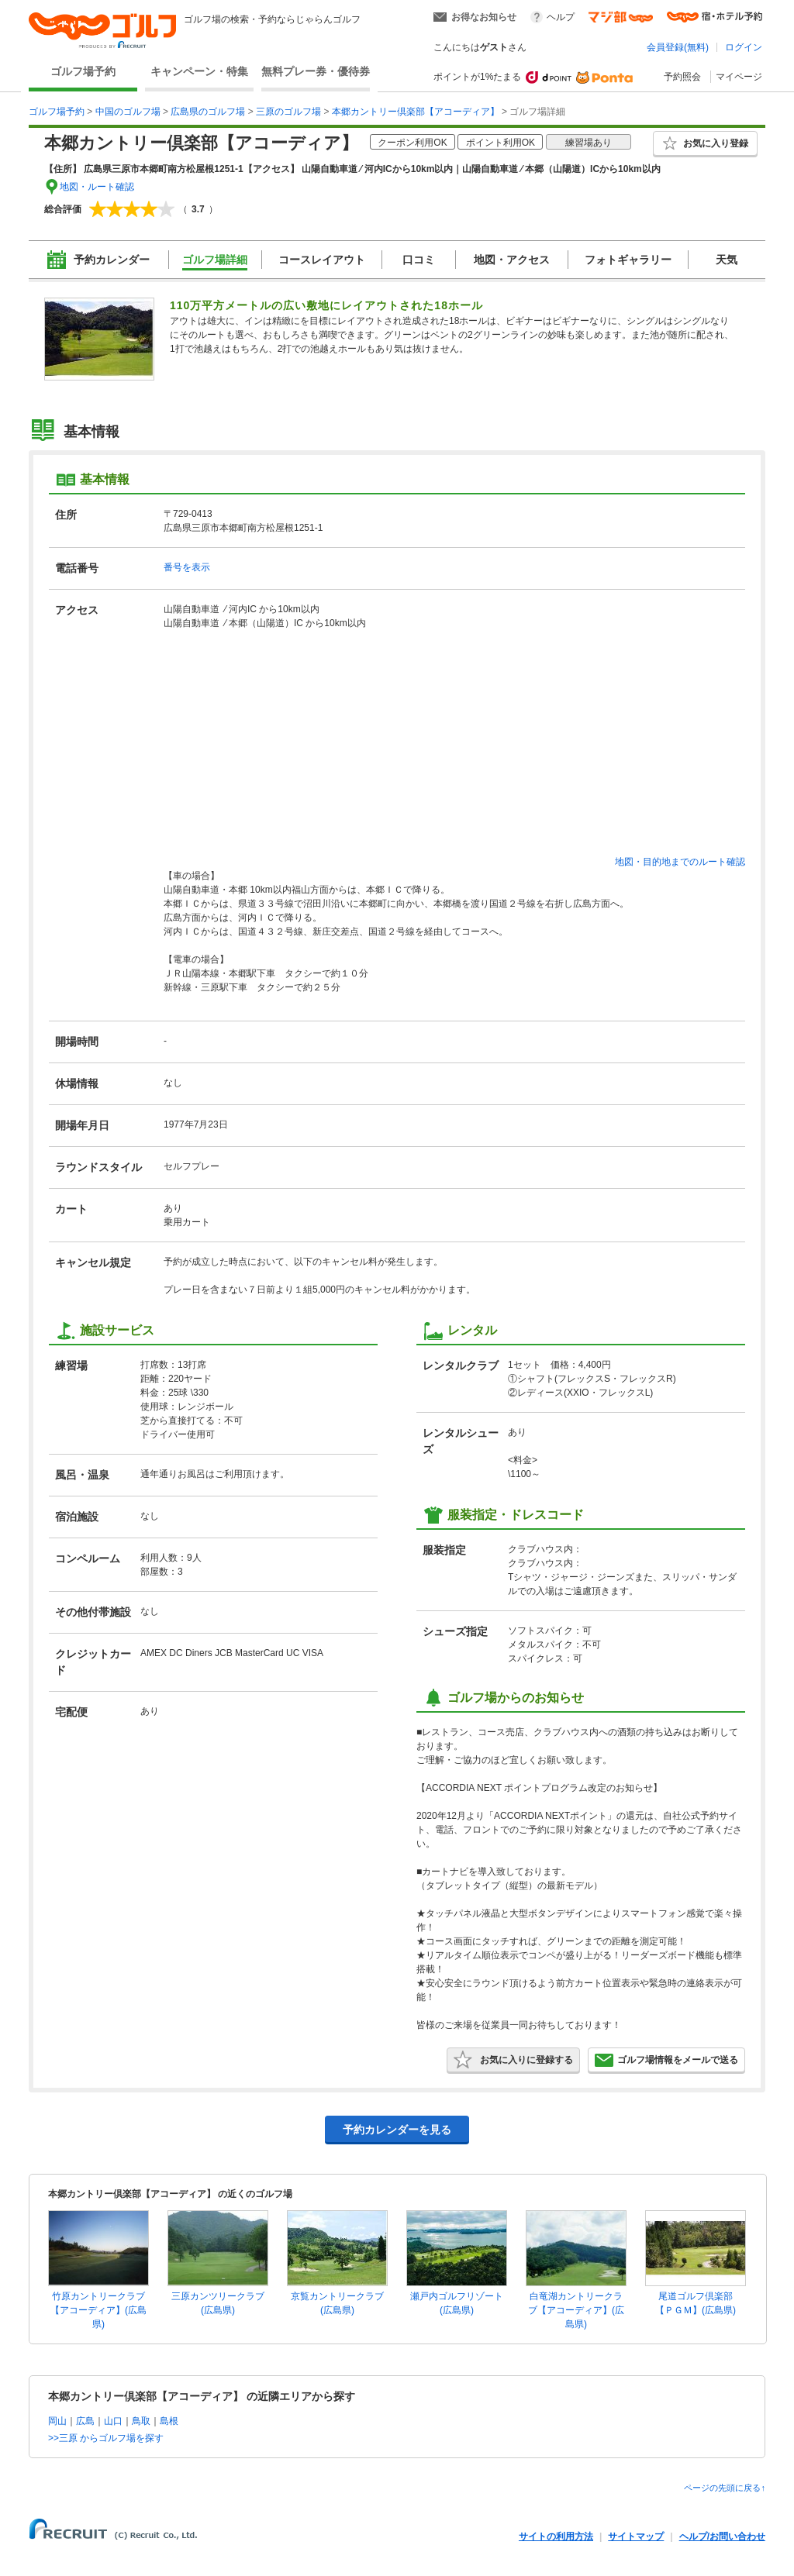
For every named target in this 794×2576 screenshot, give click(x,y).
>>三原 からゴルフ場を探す (106, 2438)
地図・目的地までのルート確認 (680, 861)
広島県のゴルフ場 (208, 111)
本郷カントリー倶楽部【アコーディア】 (415, 111)
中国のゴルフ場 (128, 111)
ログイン (743, 47)
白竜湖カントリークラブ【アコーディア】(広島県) (576, 2310)
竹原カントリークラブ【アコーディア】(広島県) (98, 2310)
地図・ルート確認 (97, 186)
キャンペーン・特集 (199, 71)
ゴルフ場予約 (83, 71)
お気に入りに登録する (513, 2060)
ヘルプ (561, 17)
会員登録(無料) (678, 47)
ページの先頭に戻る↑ (724, 2487)
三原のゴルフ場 (288, 111)
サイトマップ (636, 2536)
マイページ (739, 76)
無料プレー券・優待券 (315, 71)
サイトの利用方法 (556, 2536)
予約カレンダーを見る (397, 2129)
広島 (85, 2421)
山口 (113, 2421)
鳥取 (141, 2421)
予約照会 (682, 76)
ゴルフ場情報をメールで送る (666, 2060)
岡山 (57, 2421)
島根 (169, 2421)
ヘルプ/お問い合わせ (722, 2536)
